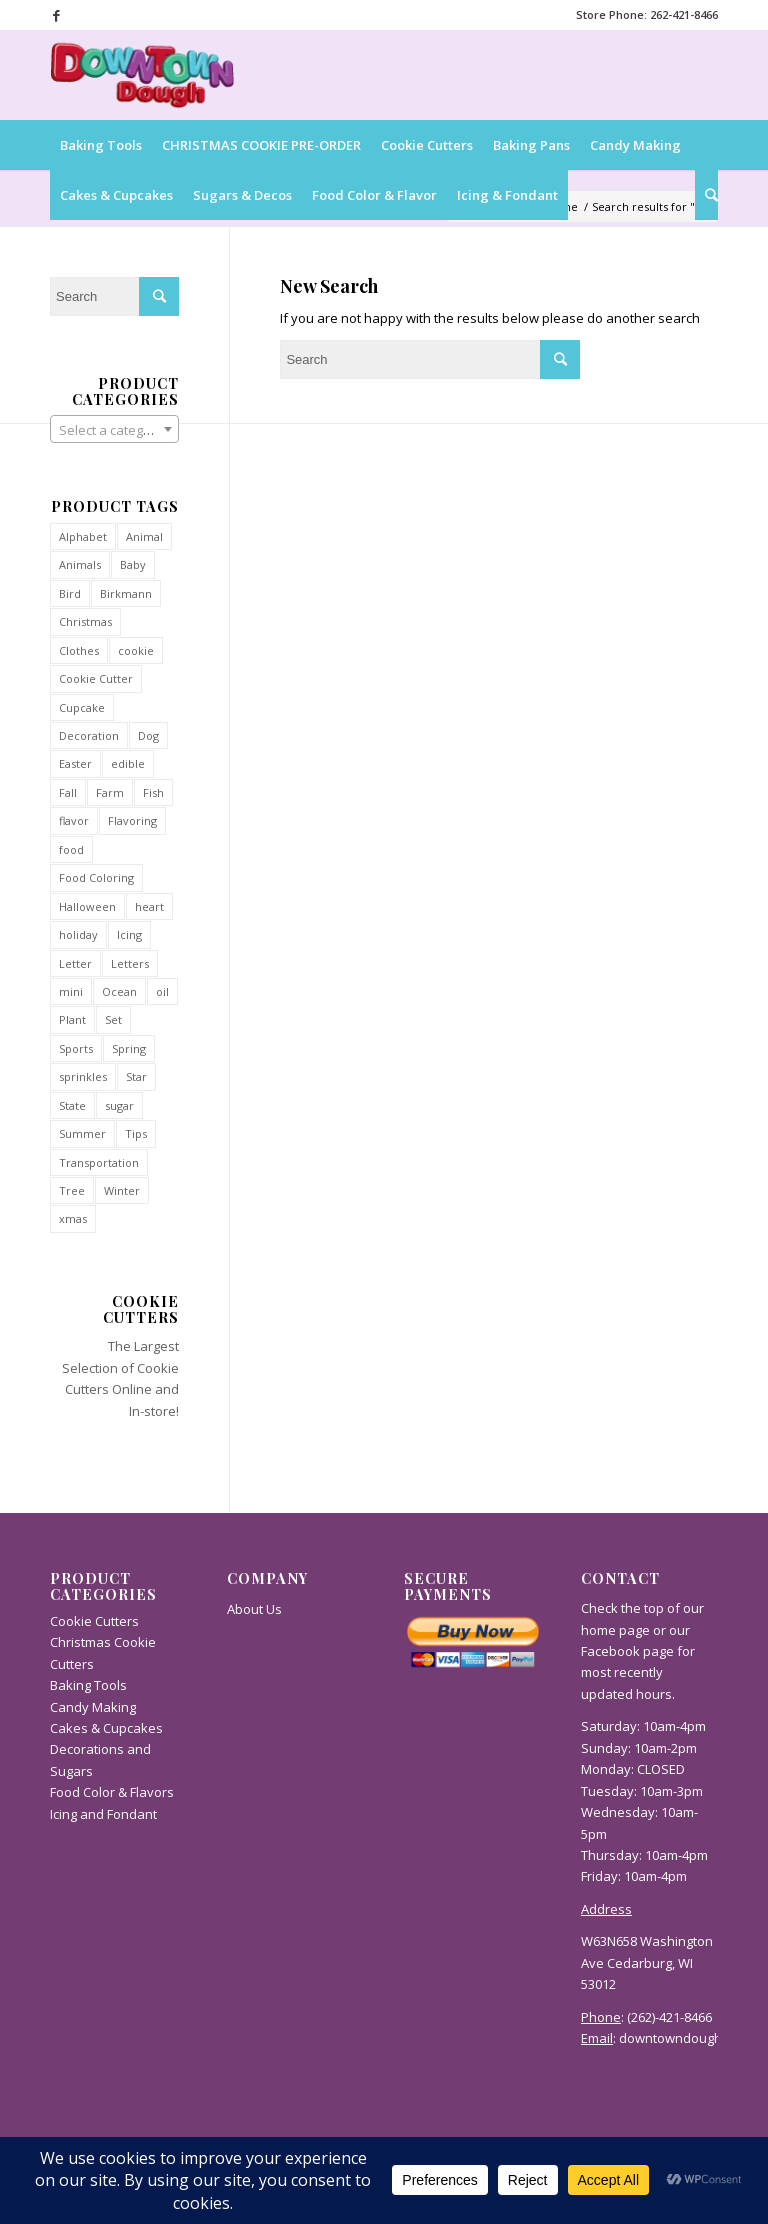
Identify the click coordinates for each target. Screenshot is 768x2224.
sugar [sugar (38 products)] (119, 1105)
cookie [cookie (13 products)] (136, 650)
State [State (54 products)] (72, 1105)
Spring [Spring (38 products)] (129, 1048)
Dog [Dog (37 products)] (148, 735)
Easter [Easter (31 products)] (75, 763)
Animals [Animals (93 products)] (80, 564)
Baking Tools (88, 1685)
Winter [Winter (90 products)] (122, 1190)
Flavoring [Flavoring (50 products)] (132, 820)
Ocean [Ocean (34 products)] (119, 991)
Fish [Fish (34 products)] (153, 792)
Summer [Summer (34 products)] (82, 1133)
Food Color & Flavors (112, 1792)
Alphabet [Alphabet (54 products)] (83, 536)
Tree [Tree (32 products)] (72, 1190)
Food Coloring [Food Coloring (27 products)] (96, 877)
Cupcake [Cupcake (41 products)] (82, 707)
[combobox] (114, 429)
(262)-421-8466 (669, 2017)
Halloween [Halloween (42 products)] (87, 906)
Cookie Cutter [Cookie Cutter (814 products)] (96, 678)
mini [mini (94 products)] (71, 991)
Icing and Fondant (103, 1814)
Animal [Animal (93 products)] (144, 536)
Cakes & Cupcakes (106, 1728)
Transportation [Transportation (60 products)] (99, 1162)
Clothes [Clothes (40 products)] (79, 650)
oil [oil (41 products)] (162, 991)
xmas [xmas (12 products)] (73, 1218)
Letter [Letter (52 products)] (75, 963)
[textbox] (114, 430)
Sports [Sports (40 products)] (76, 1048)
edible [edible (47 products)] (128, 763)
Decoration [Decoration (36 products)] (89, 735)
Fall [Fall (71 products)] (68, 792)
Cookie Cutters (94, 1621)
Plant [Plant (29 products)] (72, 1019)
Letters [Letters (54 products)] (130, 963)
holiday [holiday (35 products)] (78, 934)
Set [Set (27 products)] (113, 1019)
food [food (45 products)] (71, 849)
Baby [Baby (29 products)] (133, 564)
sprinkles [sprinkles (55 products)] (83, 1076)
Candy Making (93, 1707)
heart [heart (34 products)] (149, 906)
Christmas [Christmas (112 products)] (85, 621)
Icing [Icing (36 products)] (129, 934)
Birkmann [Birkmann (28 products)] (126, 593)
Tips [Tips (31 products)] (136, 1133)
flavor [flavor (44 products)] (74, 820)
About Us (254, 1609)
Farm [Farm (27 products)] (110, 792)
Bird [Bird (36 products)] (70, 593)
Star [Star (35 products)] (136, 1076)
